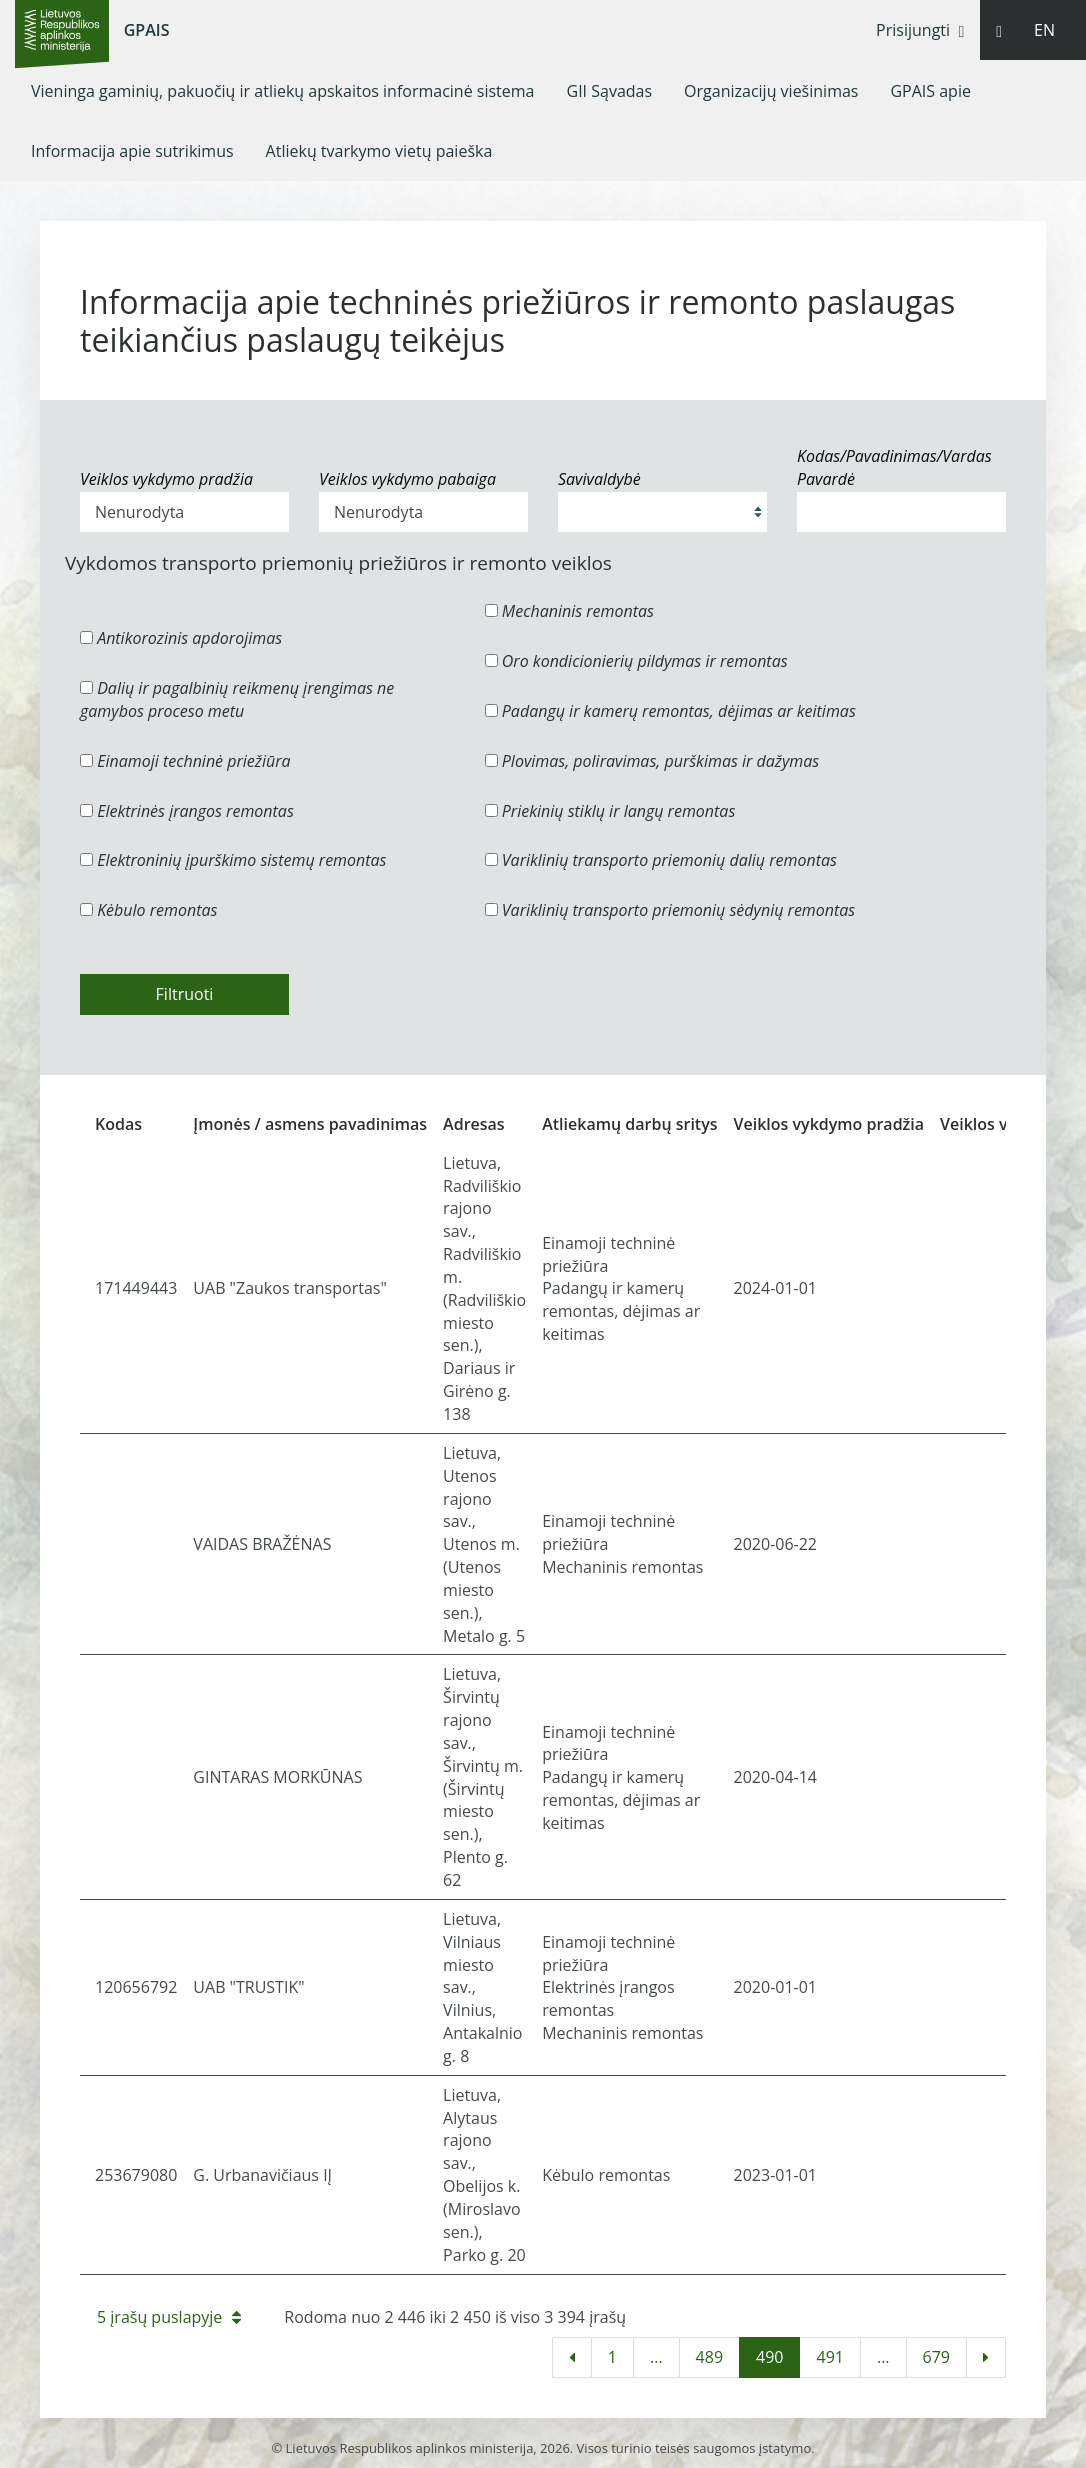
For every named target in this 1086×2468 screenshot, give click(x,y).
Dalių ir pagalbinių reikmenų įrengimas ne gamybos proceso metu (237, 699)
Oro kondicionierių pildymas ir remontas (636, 661)
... (656, 2357)
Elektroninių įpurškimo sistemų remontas (233, 860)
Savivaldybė (599, 479)
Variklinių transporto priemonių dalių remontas (661, 860)
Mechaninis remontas (569, 611)
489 (709, 2357)
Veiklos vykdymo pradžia (166, 479)
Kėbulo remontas (148, 910)
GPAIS (147, 30)
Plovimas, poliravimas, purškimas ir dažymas (652, 761)
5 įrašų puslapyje (169, 2317)
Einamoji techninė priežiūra (185, 761)
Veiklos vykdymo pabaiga (407, 479)
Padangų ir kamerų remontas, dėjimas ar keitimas (670, 711)
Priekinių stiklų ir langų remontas (610, 811)
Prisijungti (920, 30)
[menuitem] (283, 91)
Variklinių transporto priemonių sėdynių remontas (670, 910)
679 (936, 2357)
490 (769, 2357)
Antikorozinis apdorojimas (181, 638)
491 (829, 2357)
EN (1044, 30)
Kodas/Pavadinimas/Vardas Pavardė (894, 467)
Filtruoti (185, 994)
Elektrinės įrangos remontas (187, 811)
